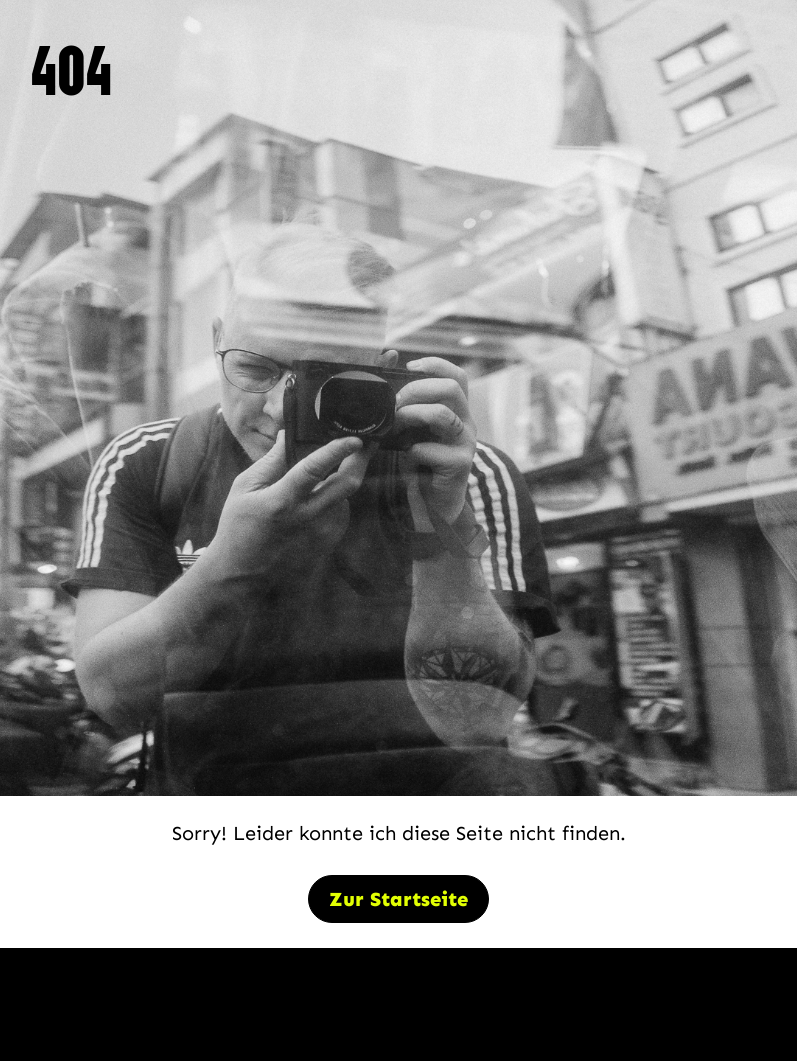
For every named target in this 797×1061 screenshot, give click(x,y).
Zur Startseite (398, 899)
